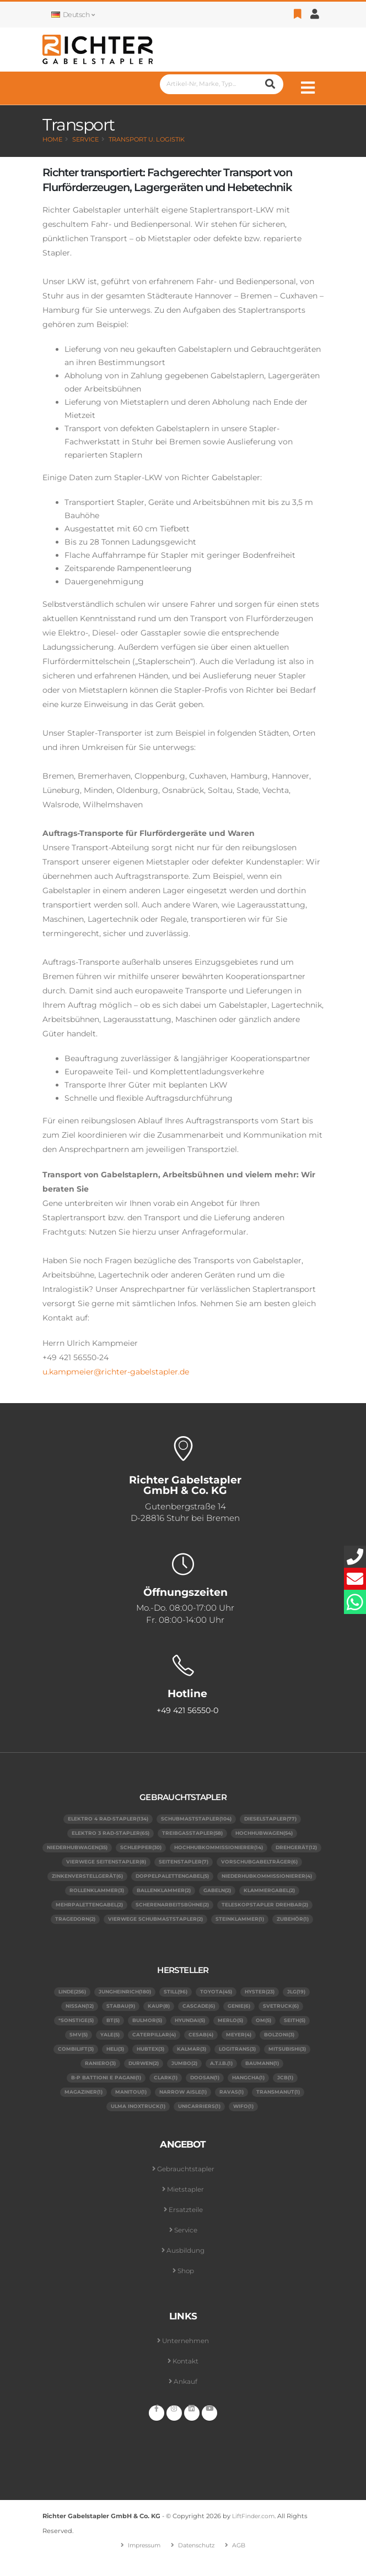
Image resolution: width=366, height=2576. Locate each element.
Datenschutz (198, 2560)
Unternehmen (185, 2356)
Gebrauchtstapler (185, 2184)
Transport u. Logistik (147, 139)
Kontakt (185, 2376)
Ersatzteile (185, 2225)
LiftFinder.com (255, 2531)
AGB (243, 2560)
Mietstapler (185, 2204)
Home (52, 139)
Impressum (141, 2560)
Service (85, 139)
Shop (185, 2286)
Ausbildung (185, 2266)
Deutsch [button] (72, 14)
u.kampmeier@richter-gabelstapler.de (115, 1372)
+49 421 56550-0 (187, 1710)
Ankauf (185, 2397)
